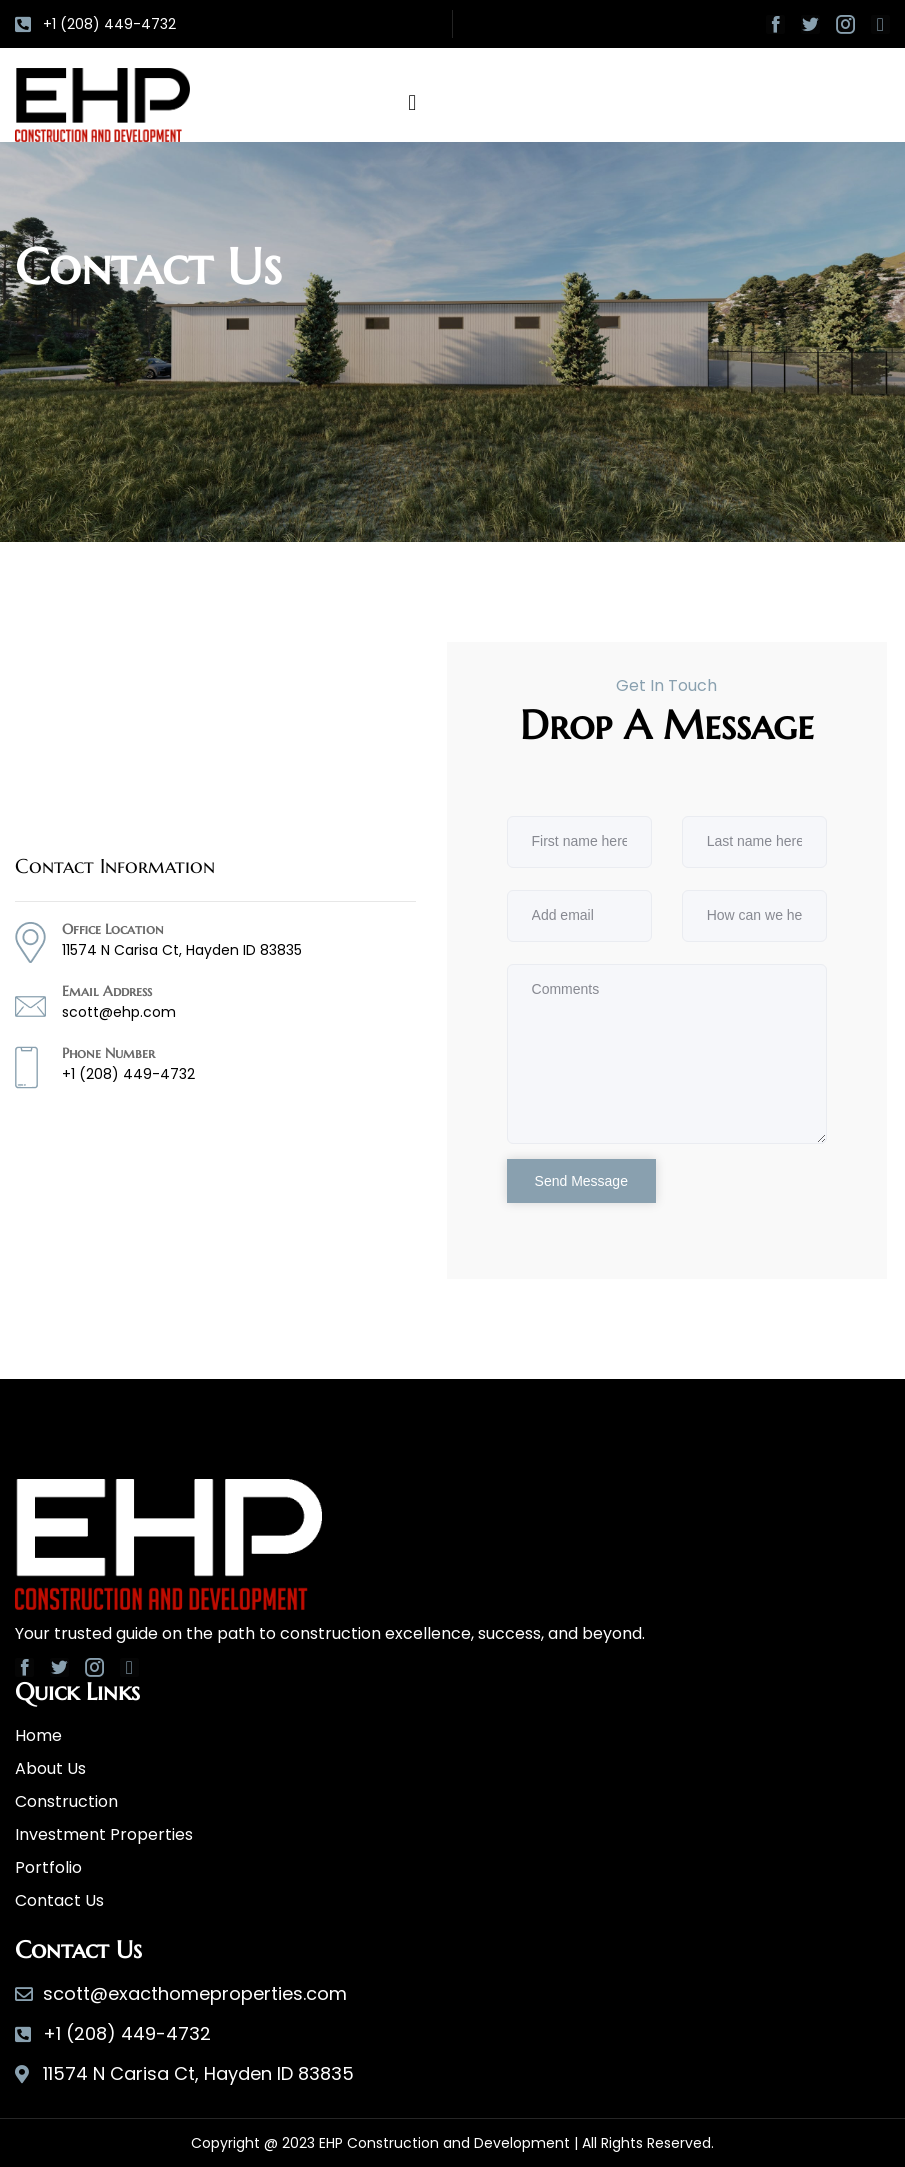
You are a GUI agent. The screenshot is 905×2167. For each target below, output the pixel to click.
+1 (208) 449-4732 (128, 1074)
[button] (412, 102)
